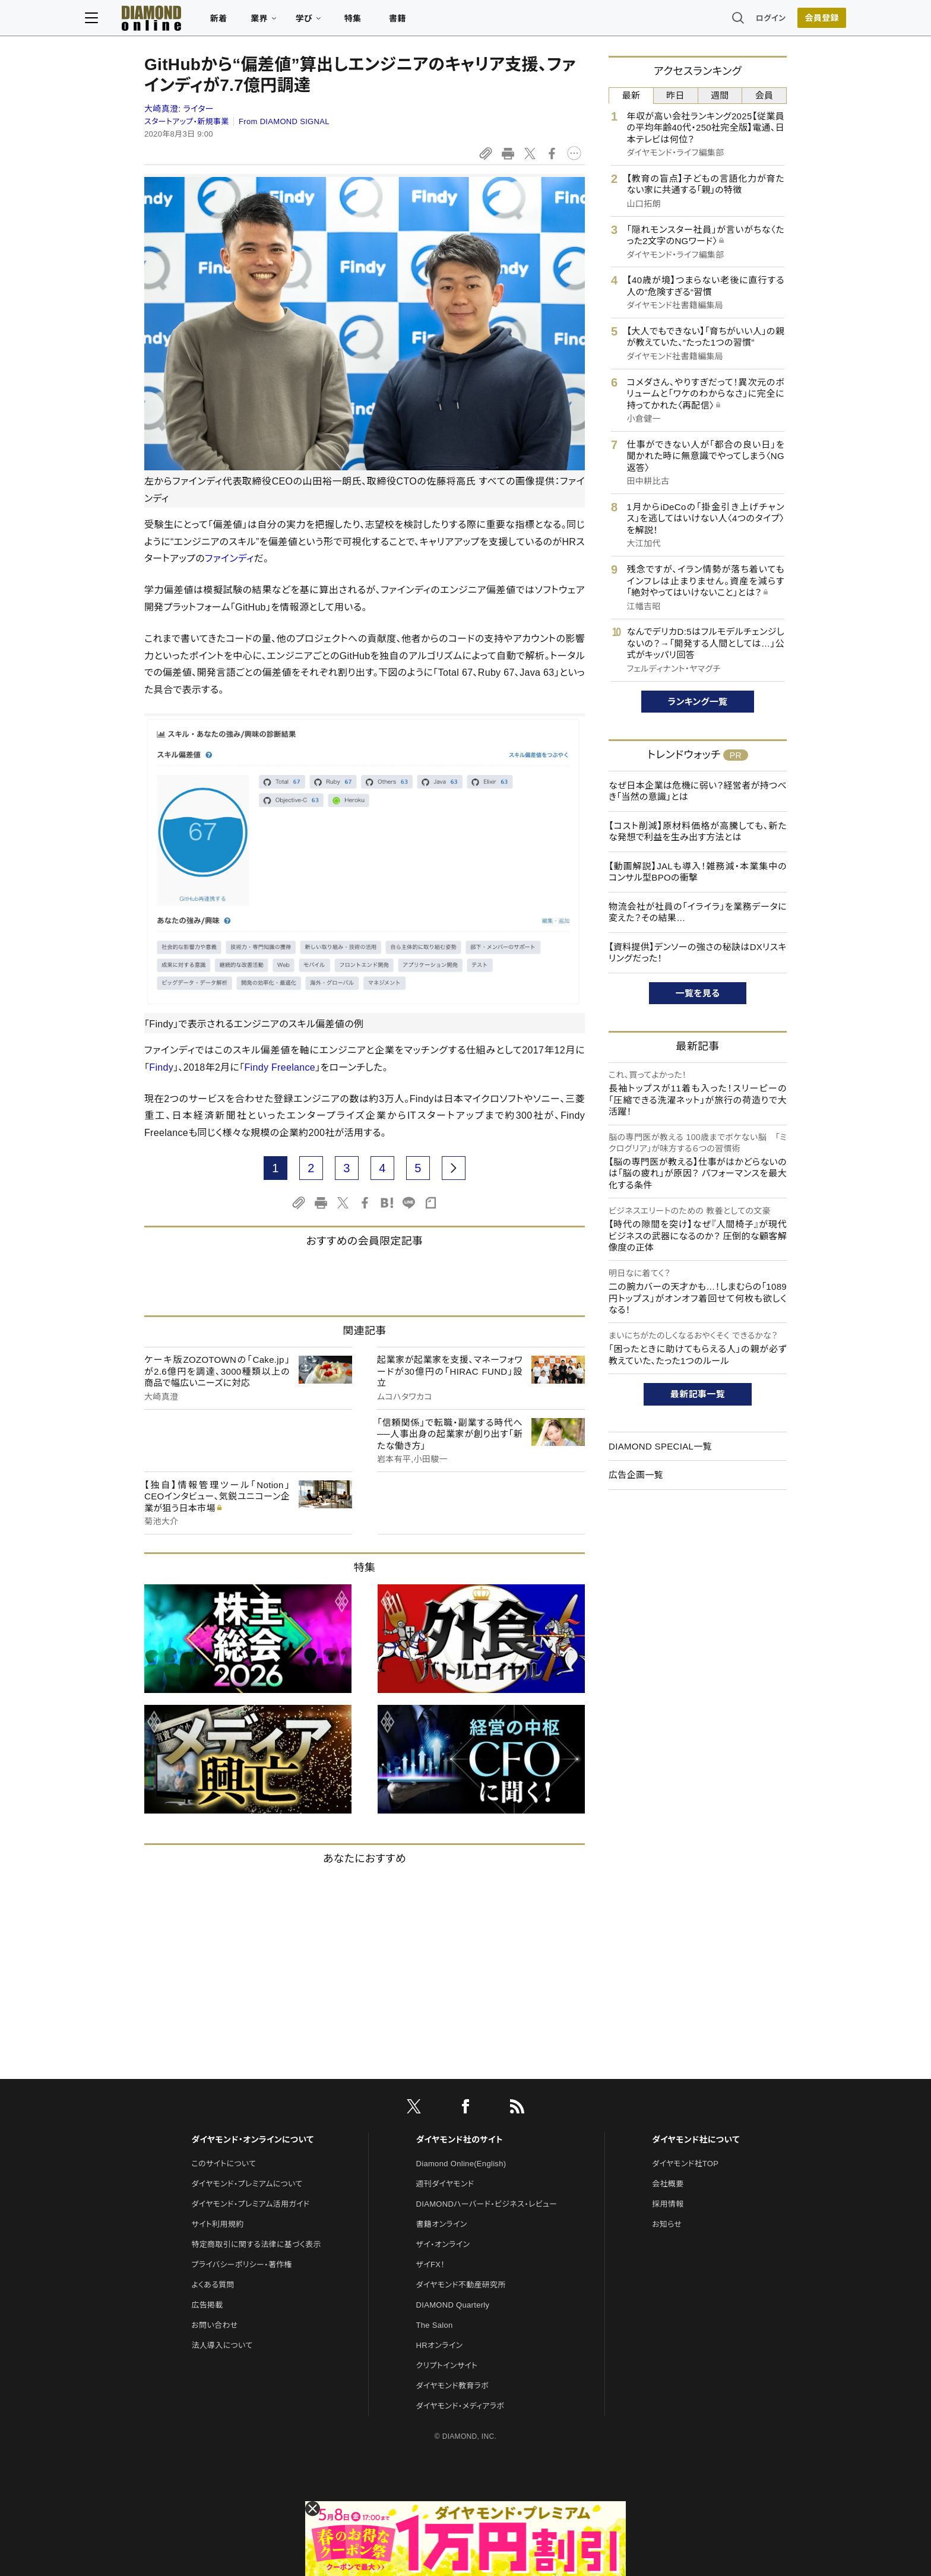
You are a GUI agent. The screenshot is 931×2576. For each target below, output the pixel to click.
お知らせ (667, 2224)
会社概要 (667, 2183)
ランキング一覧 (698, 702)
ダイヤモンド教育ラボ (452, 2385)
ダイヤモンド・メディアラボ (460, 2405)
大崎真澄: (179, 108)
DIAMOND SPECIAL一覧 (660, 1446)
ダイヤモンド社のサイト (459, 2139)
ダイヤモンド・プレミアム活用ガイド (250, 2204)
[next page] (454, 1168)
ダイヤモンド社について (695, 2139)
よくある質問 (212, 2284)
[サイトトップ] (198, 20)
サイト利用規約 (217, 2224)
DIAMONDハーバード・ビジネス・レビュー (487, 2204)
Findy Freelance (279, 1067)
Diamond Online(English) (461, 2163)
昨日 (675, 95)
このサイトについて (223, 2163)
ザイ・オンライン (443, 2244)
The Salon (434, 2325)
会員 (764, 95)
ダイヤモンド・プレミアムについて (246, 2183)
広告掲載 (207, 2304)
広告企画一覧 (636, 1475)
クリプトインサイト (447, 2365)
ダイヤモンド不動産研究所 (461, 2284)
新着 (278, 21)
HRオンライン (439, 2345)
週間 (720, 95)
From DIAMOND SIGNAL (284, 121)
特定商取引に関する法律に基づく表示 (256, 2244)
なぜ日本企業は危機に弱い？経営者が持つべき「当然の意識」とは (698, 791)
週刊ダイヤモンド (445, 2183)
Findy (161, 1067)
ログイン (711, 20)
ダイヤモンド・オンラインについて (252, 2139)
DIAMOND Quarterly (453, 2304)
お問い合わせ (214, 2325)
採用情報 (667, 2204)
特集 (412, 21)
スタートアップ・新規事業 (186, 121)
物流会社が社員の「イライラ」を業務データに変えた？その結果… (698, 912)
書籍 (457, 21)
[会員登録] (762, 21)
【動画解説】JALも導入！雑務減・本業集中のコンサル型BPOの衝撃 (698, 872)
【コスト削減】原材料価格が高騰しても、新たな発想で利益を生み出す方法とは (698, 832)
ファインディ (229, 558)
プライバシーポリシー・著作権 (241, 2264)
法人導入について (221, 2345)
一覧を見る (698, 993)
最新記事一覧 (697, 1394)
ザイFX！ (430, 2264)
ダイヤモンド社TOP (685, 2163)
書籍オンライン (441, 2224)
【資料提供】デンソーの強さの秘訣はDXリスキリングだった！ (698, 953)
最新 (631, 95)
